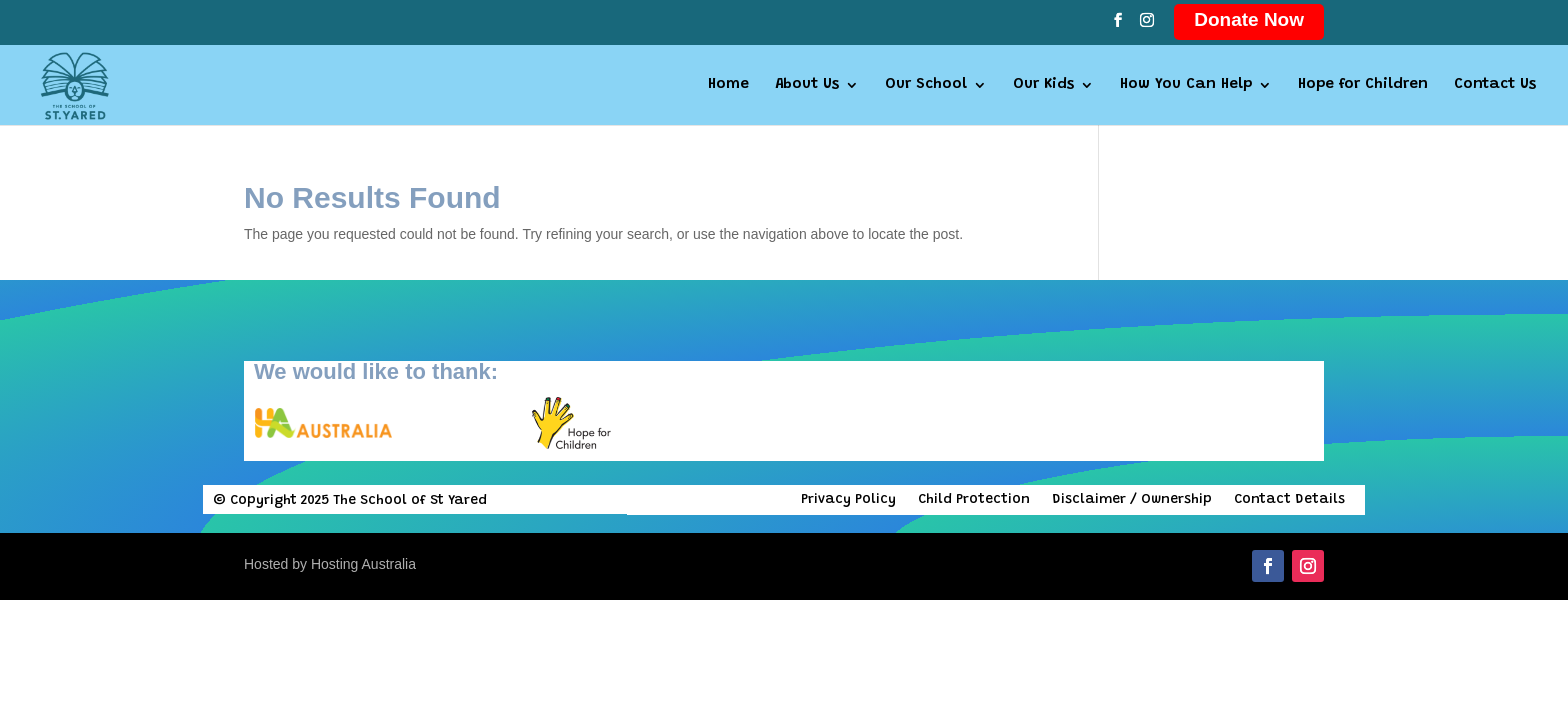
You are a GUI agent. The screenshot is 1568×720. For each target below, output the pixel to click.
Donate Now (1249, 19)
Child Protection (974, 500)
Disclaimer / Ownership (1132, 500)
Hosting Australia (363, 564)
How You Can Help (1186, 85)
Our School (926, 85)
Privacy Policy (848, 500)
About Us (807, 85)
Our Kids (1043, 85)
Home (728, 85)
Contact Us (1495, 85)
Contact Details (1289, 500)
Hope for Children (1363, 85)
